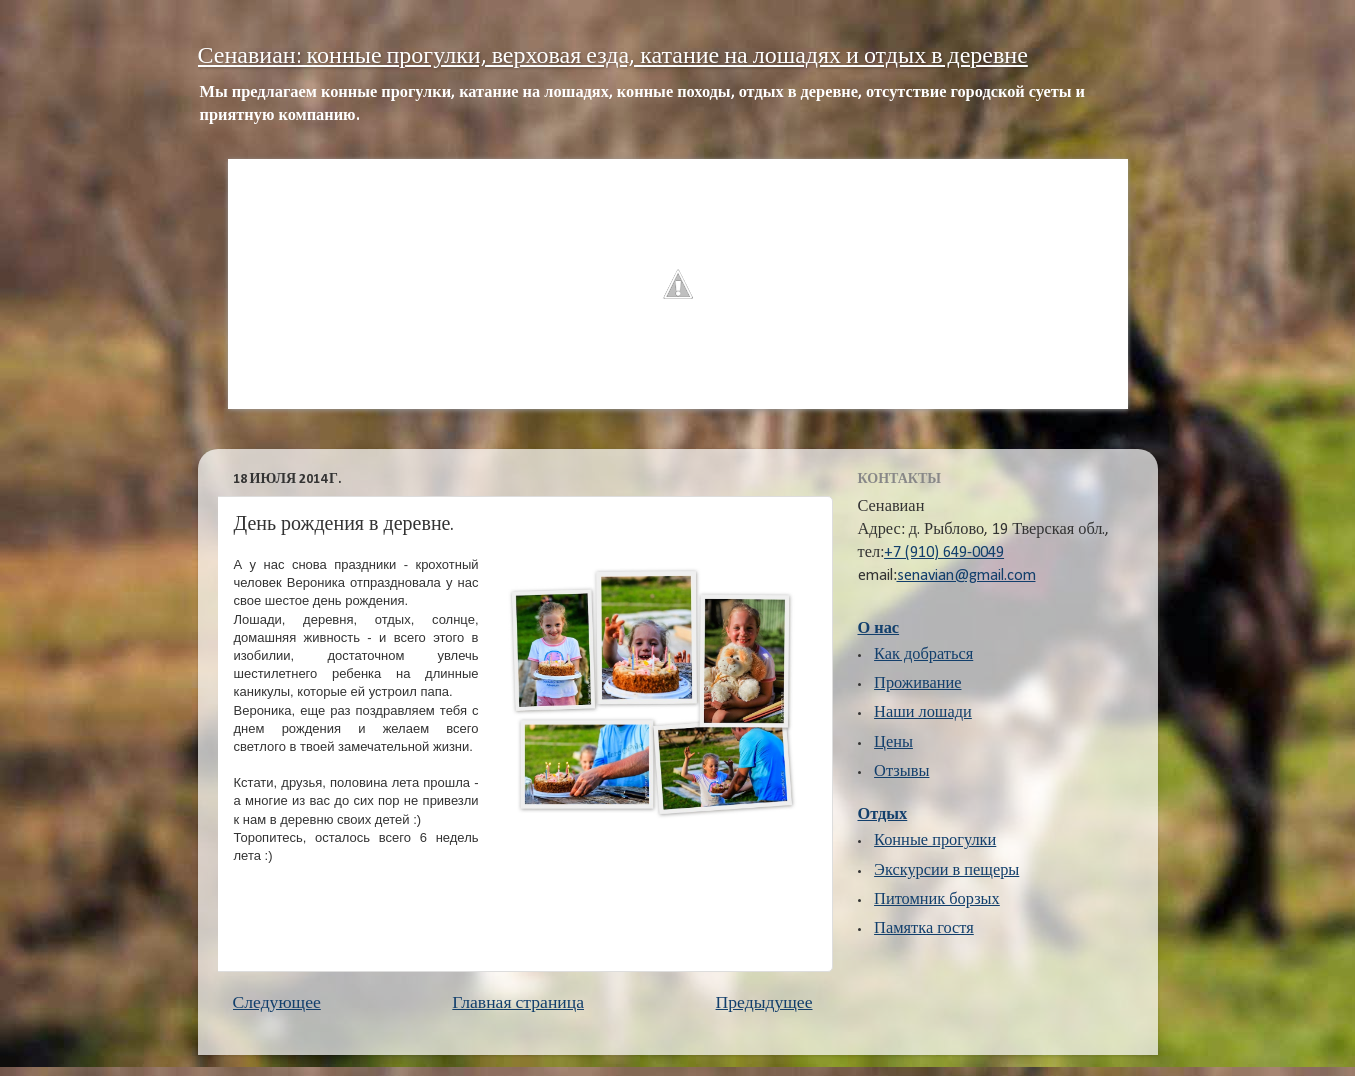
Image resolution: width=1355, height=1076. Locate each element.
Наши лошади (923, 713)
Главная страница (518, 1003)
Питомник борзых (937, 900)
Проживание (917, 684)
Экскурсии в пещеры (946, 871)
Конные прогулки (935, 841)
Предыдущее (764, 1003)
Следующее (277, 1003)
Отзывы (901, 772)
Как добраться (923, 655)
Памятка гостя (924, 929)
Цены (893, 743)
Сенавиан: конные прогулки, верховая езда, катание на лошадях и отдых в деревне (613, 57)
